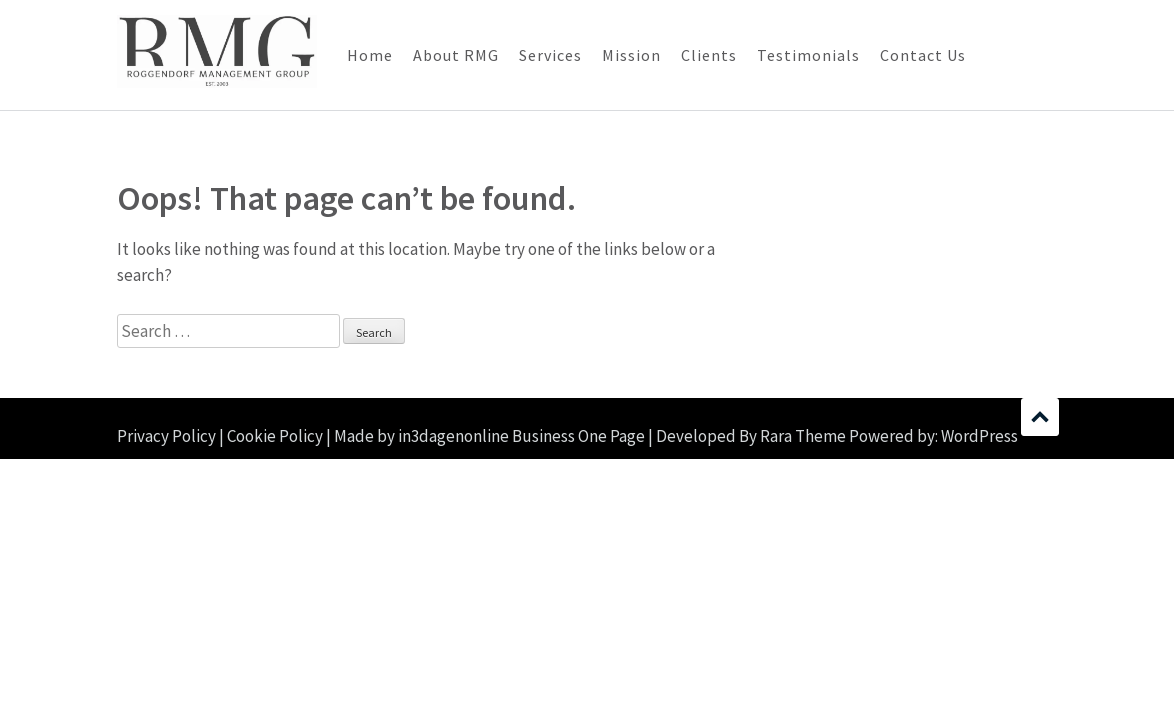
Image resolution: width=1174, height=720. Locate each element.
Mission (631, 55)
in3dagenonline (453, 436)
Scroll (1040, 417)
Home (370, 55)
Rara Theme (803, 436)
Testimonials (808, 55)
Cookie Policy (275, 436)
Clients (709, 55)
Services (550, 55)
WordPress (979, 436)
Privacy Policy (166, 436)
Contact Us (923, 55)
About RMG (456, 55)
